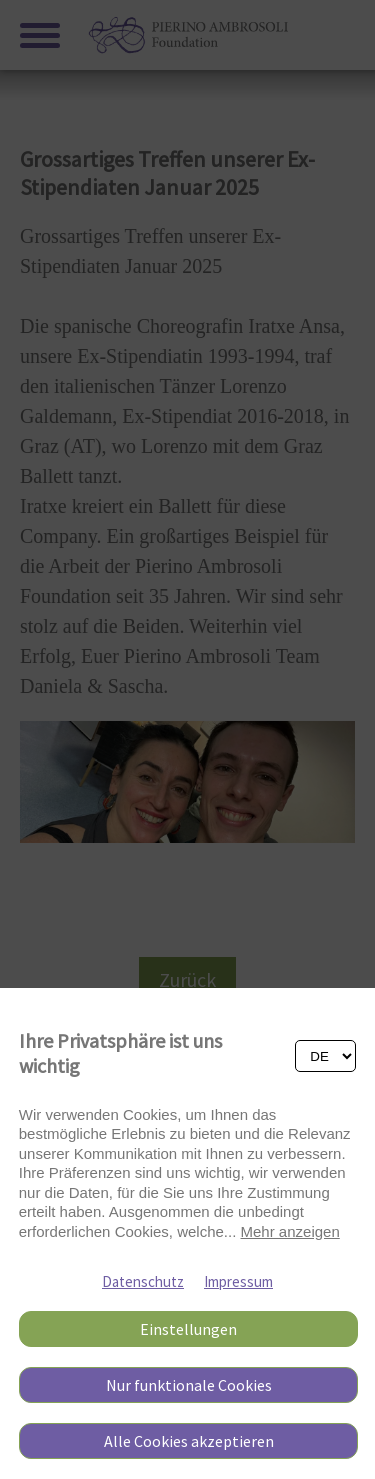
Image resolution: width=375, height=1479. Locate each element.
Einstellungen (188, 1329)
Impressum (238, 1281)
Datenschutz (143, 1281)
